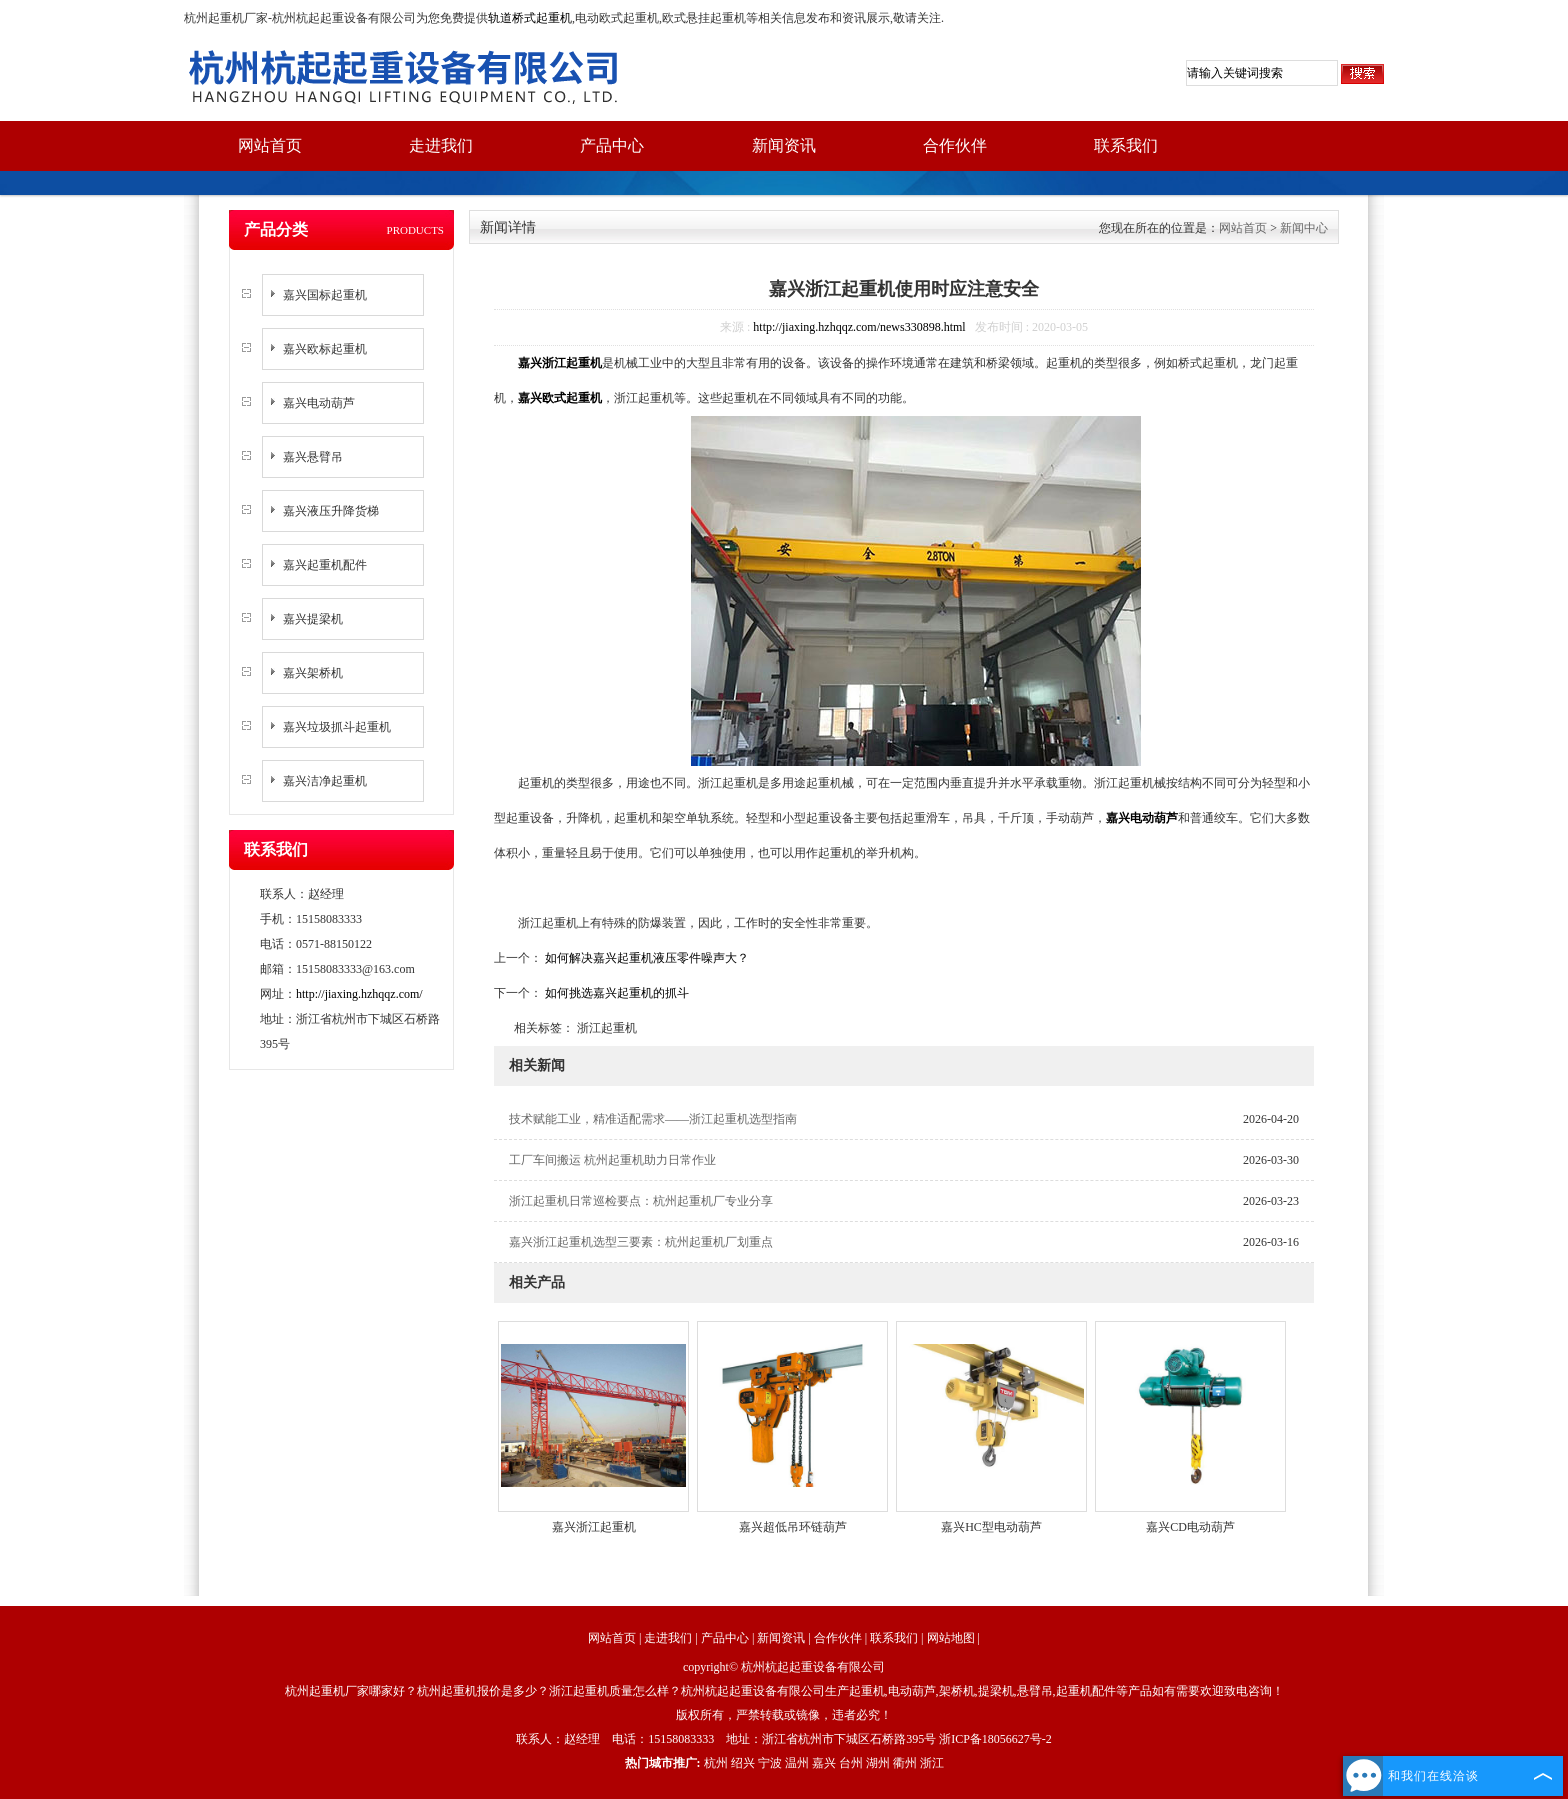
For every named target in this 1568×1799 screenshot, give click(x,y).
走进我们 (441, 145)
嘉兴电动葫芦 (319, 403)
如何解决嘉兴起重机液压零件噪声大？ (645, 958)
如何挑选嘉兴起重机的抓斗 (615, 993)
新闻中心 (1304, 228)
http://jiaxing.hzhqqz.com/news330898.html (859, 327)
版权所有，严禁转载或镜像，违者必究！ (784, 1715)
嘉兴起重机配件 (325, 565)
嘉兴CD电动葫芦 (1190, 1527)
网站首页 (270, 145)
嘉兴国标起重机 (325, 295)
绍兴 (743, 1763)
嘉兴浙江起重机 (594, 1527)
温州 (797, 1763)
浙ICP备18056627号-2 (995, 1739)
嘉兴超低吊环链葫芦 (793, 1527)
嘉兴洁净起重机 (325, 781)
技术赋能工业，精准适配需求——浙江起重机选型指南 (653, 1119)
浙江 (932, 1763)
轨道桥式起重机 (530, 18)
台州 (851, 1763)
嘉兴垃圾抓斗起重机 (337, 727)
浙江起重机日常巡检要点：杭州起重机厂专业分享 (641, 1201)
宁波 (770, 1763)
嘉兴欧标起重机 (325, 349)
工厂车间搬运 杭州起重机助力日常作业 (612, 1160)
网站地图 (951, 1638)
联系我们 (1126, 145)
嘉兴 (824, 1763)
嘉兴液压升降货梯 (331, 511)
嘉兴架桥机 (313, 673)
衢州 (905, 1763)
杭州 (716, 1763)
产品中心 (612, 145)
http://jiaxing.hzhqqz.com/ (359, 994)
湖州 (878, 1763)
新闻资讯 (784, 145)
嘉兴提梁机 (313, 619)
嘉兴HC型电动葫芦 (991, 1527)
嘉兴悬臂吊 (313, 457)
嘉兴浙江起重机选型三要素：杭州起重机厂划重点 (641, 1242)
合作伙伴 (955, 145)
